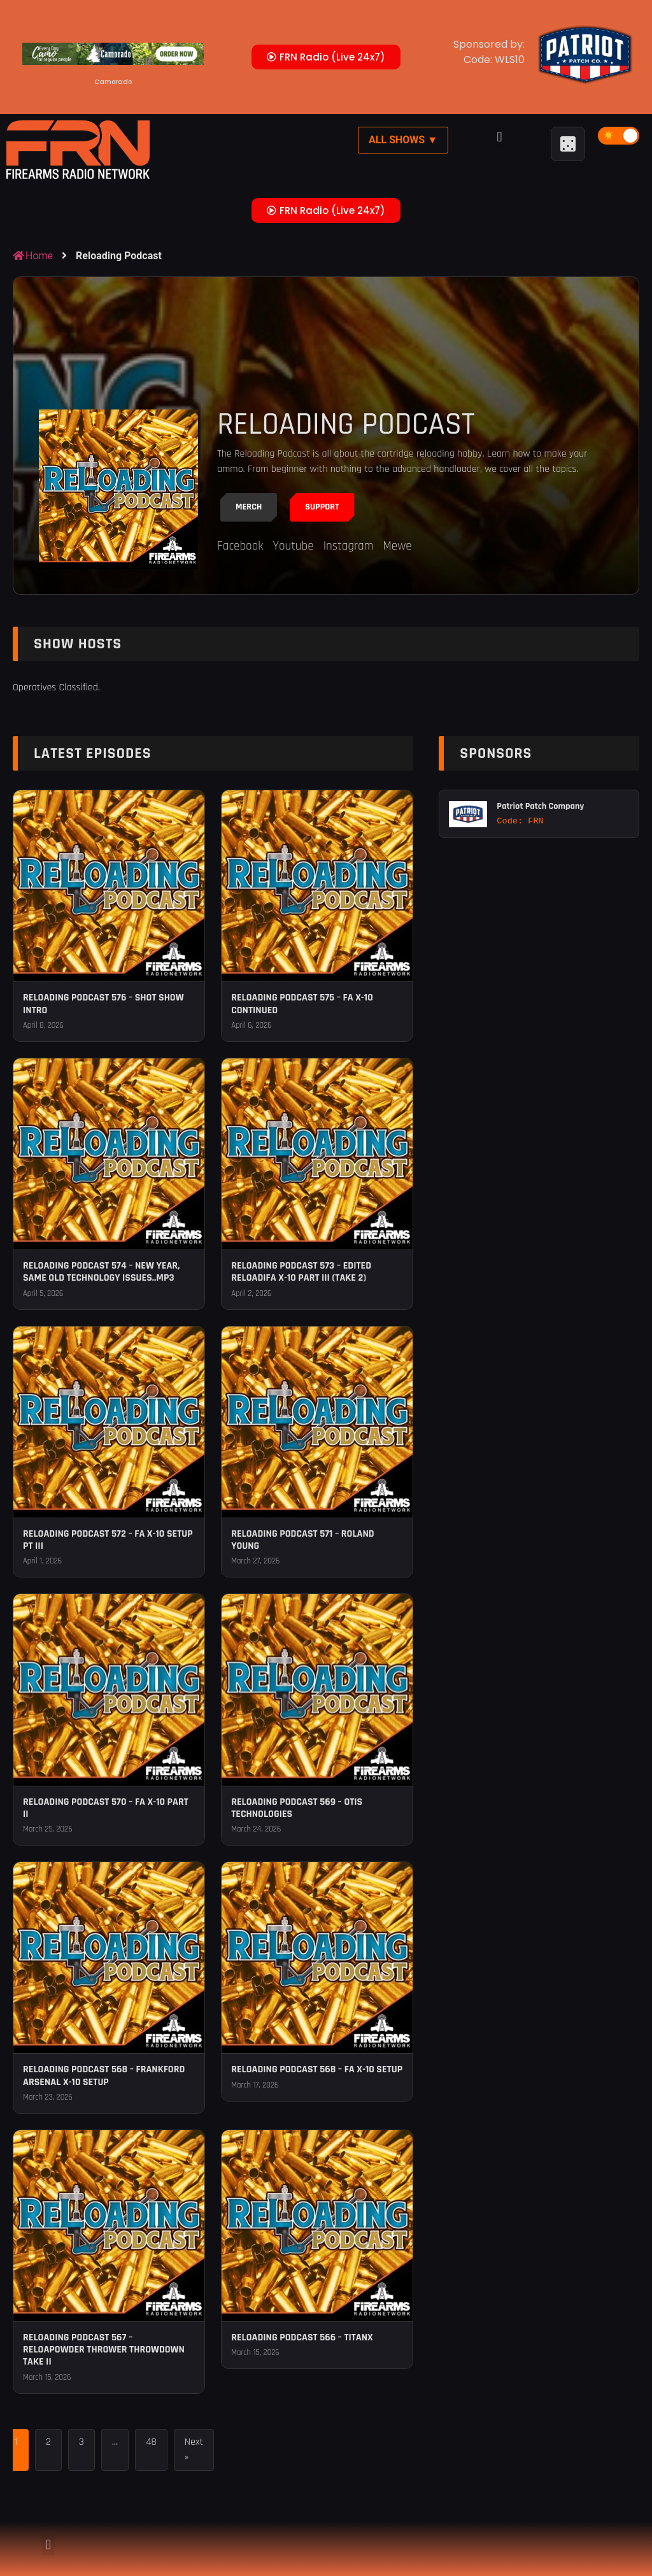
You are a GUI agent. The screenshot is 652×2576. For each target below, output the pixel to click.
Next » (194, 2449)
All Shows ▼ (403, 140)
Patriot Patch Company (540, 806)
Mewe (397, 546)
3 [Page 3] (81, 2442)
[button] (499, 137)
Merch (249, 507)
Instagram (348, 546)
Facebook (240, 546)
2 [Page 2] (48, 2442)
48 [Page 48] (151, 2442)
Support (322, 507)
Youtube (293, 546)
